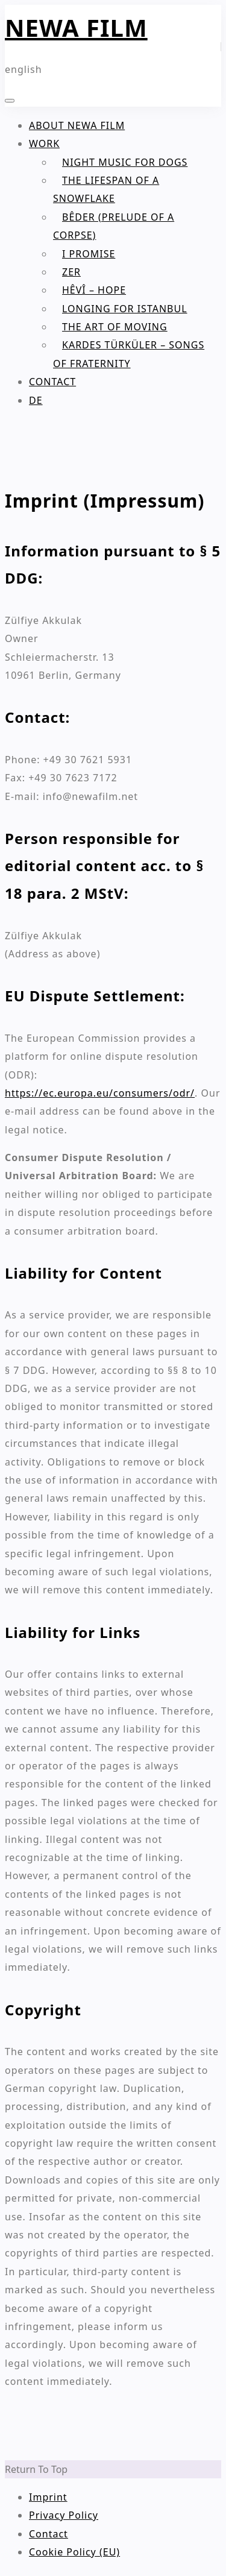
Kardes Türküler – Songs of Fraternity (128, 354)
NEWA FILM (76, 27)
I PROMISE (88, 253)
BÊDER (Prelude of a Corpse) (113, 226)
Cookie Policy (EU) (74, 2552)
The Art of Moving (115, 326)
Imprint (48, 2497)
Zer (71, 272)
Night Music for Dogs (124, 162)
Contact (52, 381)
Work (44, 143)
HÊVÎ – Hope (94, 290)
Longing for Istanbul (124, 308)
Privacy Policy (63, 2515)
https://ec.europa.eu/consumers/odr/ (100, 1093)
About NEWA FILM (77, 125)
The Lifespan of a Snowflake (106, 189)
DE (36, 400)
